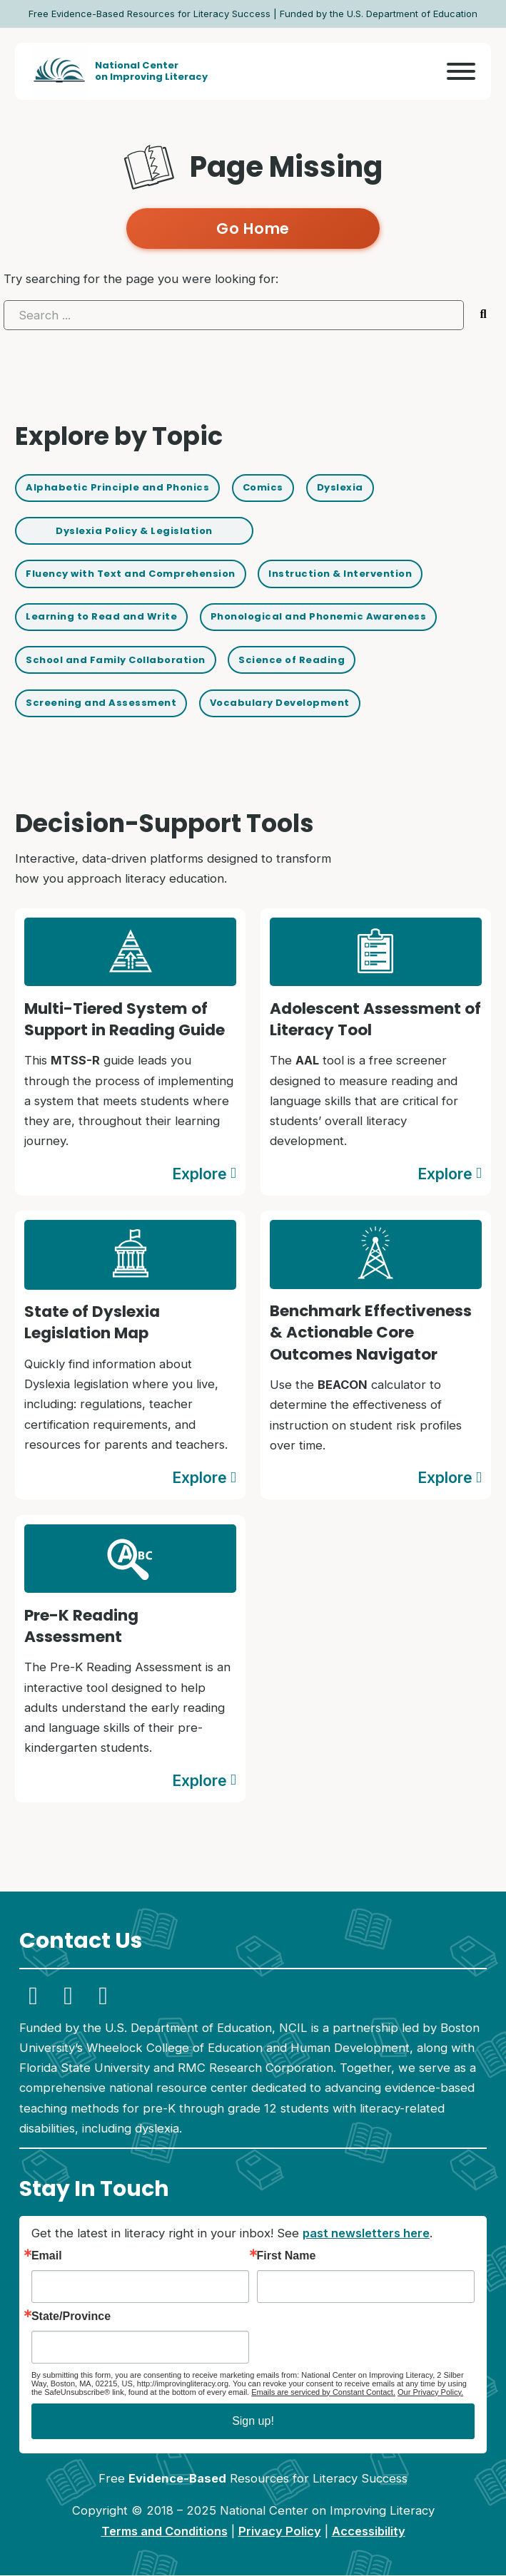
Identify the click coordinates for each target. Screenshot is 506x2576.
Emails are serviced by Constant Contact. (323, 2392)
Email (46, 2256)
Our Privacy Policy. (430, 2392)
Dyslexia (341, 487)
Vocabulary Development (280, 702)
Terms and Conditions (164, 2531)
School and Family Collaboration (116, 660)
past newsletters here (366, 2234)
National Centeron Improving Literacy (151, 70)
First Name (286, 2256)
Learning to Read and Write (101, 617)
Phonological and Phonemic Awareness (319, 617)
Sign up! (253, 2422)
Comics (263, 487)
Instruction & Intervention (341, 573)
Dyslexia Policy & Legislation (134, 531)
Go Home (253, 228)
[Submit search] (483, 315)
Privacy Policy (279, 2531)
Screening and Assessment (101, 702)
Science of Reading (292, 660)
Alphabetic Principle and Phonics (117, 487)
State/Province (71, 2316)
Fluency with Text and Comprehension (131, 573)
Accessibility (368, 2531)
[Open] (461, 71)
